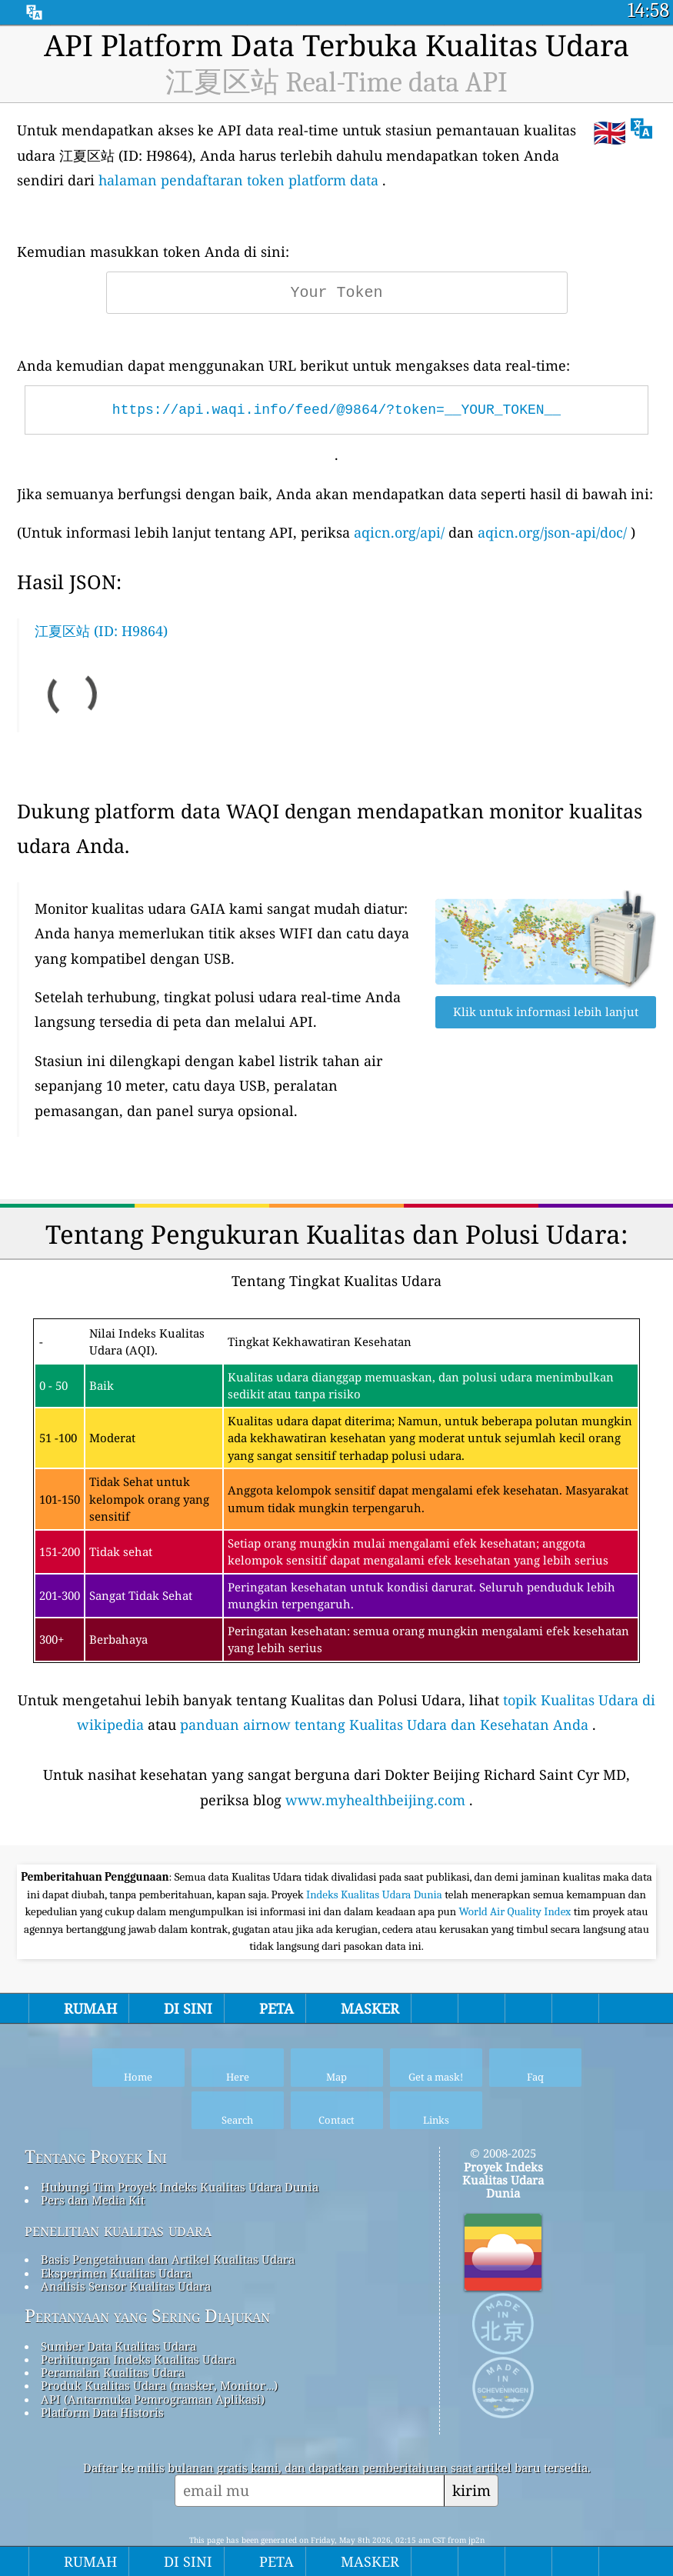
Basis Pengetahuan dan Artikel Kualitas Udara (168, 2259)
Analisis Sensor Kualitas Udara (126, 2286)
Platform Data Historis (102, 2412)
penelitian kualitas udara (118, 2230)
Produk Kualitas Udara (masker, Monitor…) (159, 2385)
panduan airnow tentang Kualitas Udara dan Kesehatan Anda (384, 1724)
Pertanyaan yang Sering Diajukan (147, 2316)
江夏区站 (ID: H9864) (101, 631)
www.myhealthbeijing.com (375, 1800)
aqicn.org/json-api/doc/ (552, 532)
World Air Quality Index (515, 1911)
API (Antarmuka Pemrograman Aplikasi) (153, 2399)
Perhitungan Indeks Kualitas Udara (138, 2359)
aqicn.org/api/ (399, 532)
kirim (471, 2490)
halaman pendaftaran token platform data (238, 180)
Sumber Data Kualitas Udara (118, 2346)
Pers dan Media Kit (93, 2200)
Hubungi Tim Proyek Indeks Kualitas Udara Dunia (179, 2186)
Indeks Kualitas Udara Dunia (375, 1894)
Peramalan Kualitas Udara (113, 2372)
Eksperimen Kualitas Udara (116, 2273)
